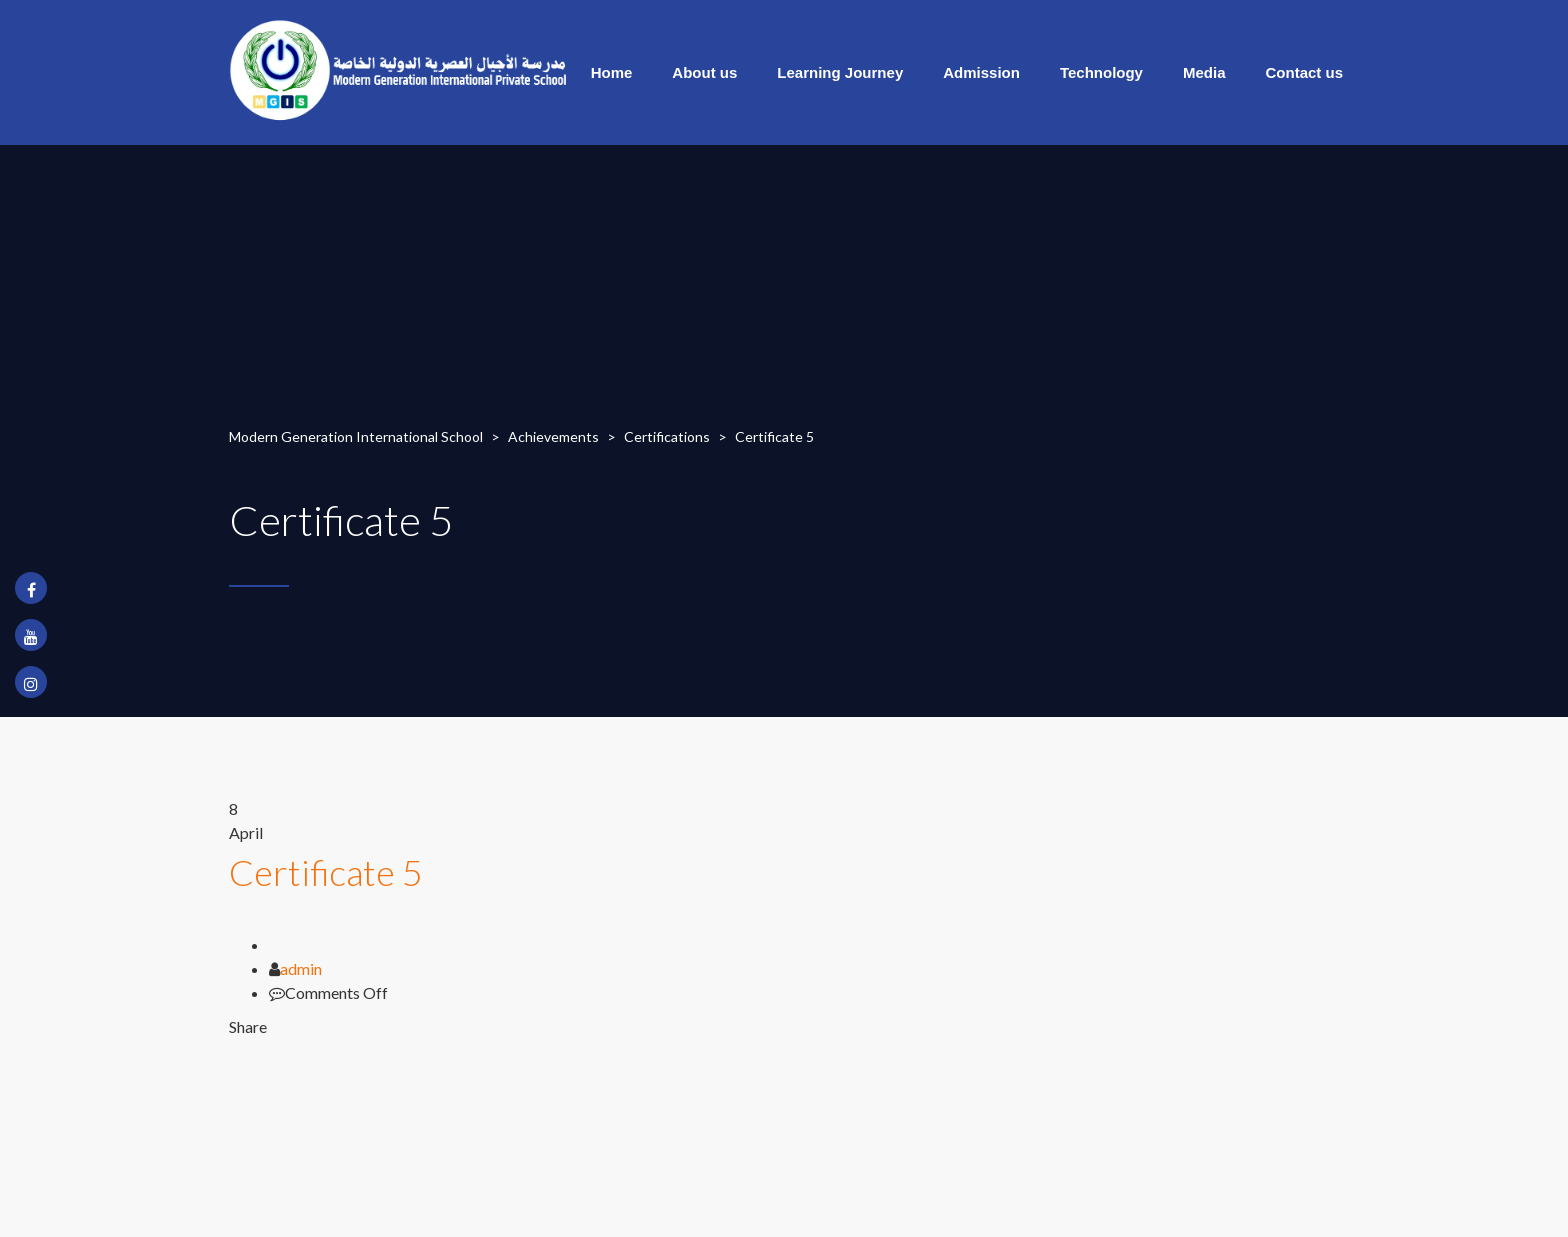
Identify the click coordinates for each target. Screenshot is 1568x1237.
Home (612, 72)
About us (704, 72)
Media (1204, 72)
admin (301, 968)
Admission (981, 72)
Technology (1101, 72)
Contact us (1304, 72)
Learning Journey (840, 72)
